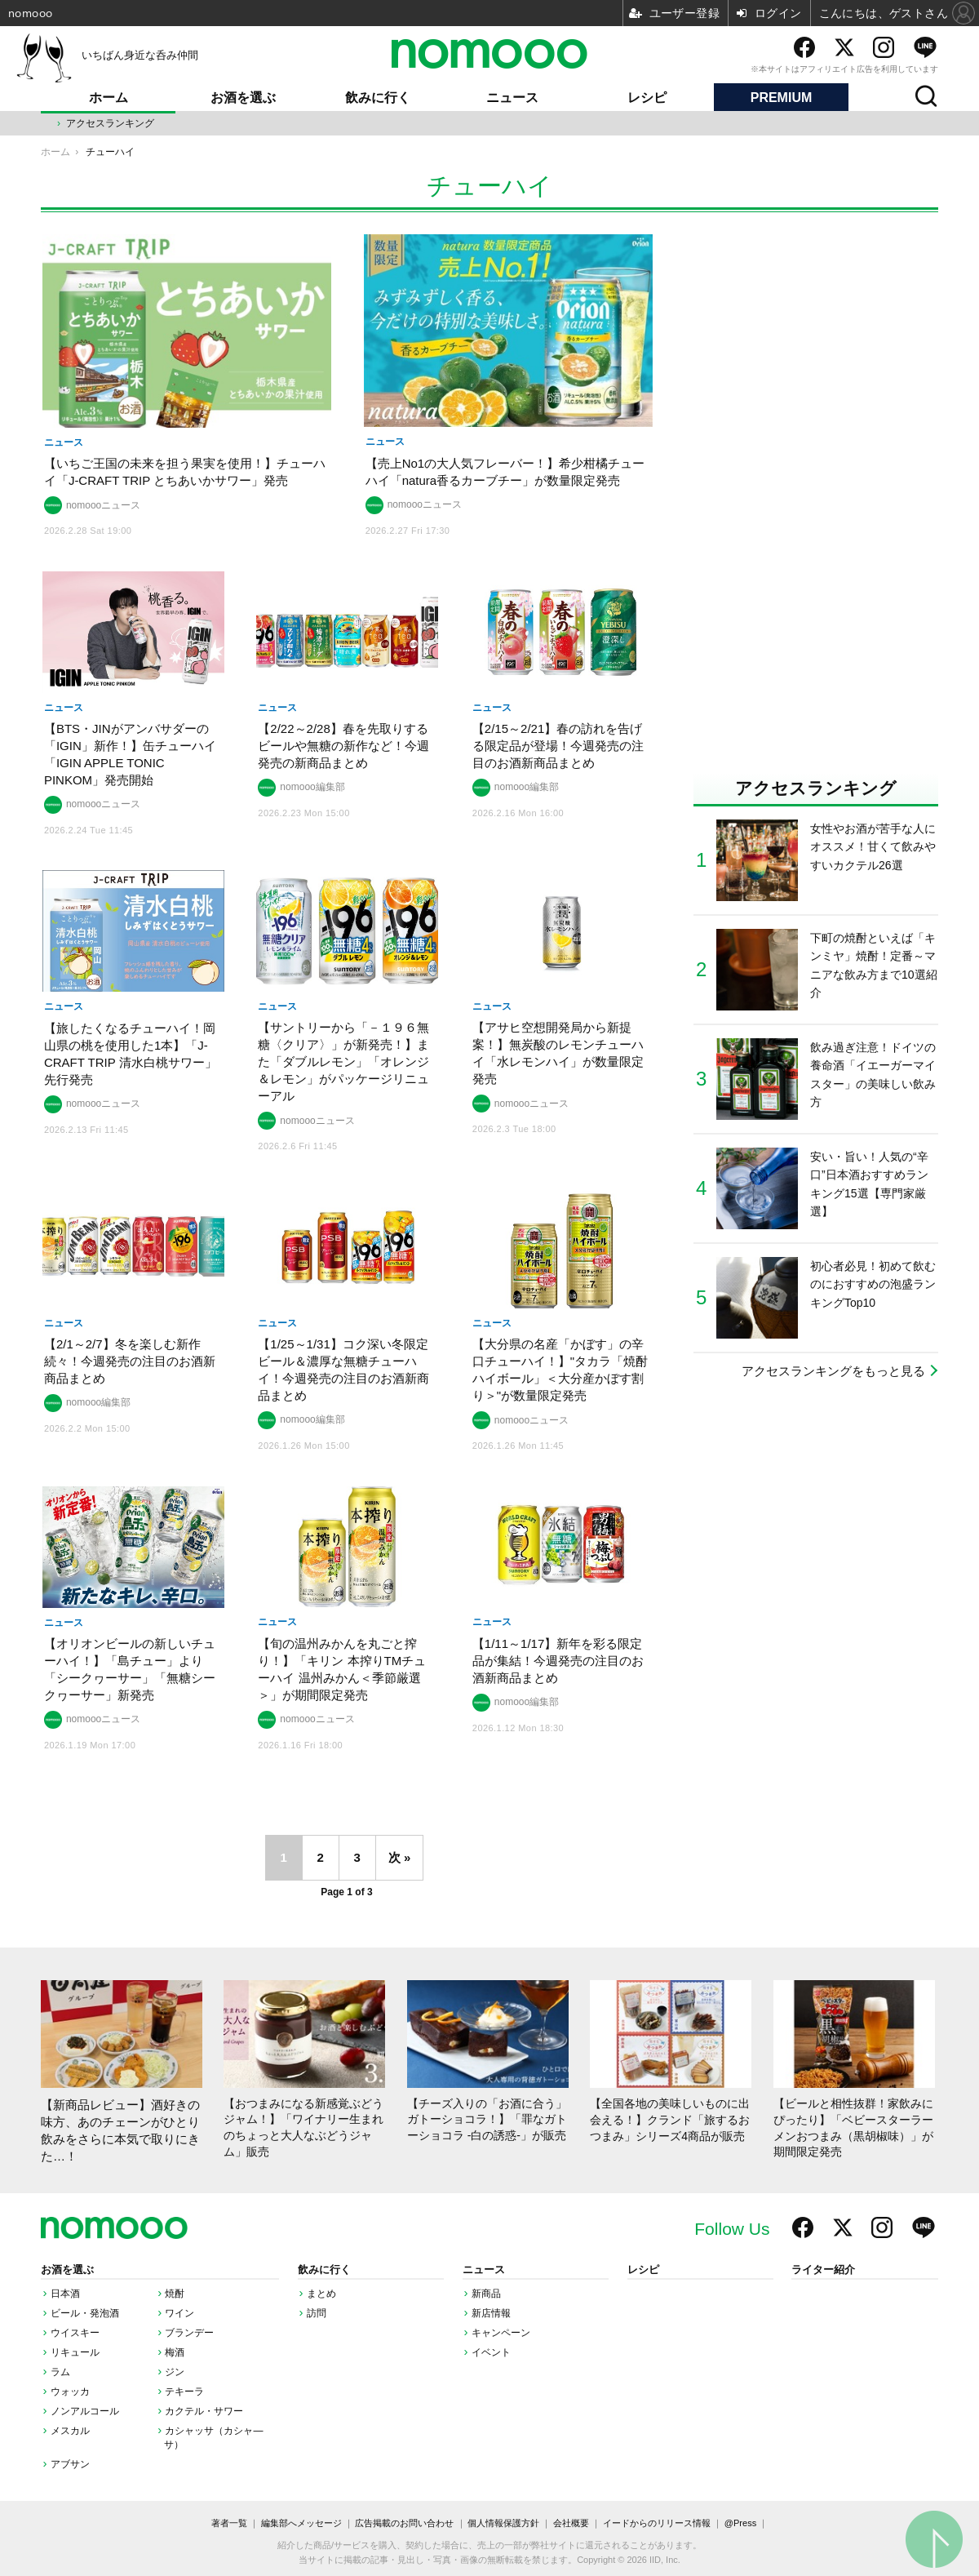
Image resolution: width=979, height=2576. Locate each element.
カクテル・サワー (204, 2411)
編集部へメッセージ (301, 2523)
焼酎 (174, 2293)
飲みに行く (377, 97)
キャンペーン (501, 2332)
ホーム (108, 97)
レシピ (647, 97)
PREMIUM (782, 97)
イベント (491, 2352)
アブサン (70, 2464)
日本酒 (65, 2293)
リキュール (75, 2352)
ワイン (179, 2313)
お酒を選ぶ (243, 97)
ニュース (512, 97)
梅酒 (174, 2352)
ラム (60, 2372)
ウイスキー (75, 2332)
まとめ (321, 2293)
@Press (740, 2523)
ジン (174, 2372)
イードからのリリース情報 (657, 2523)
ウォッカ (70, 2391)
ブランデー (189, 2332)
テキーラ (184, 2391)
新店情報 (491, 2313)
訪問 (316, 2313)
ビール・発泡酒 (85, 2313)
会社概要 (571, 2523)
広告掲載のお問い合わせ (404, 2523)
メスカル (70, 2430)
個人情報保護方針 (503, 2523)
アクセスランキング (110, 123)
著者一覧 (229, 2523)
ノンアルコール (85, 2411)
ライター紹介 (823, 2270)
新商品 (486, 2293)
